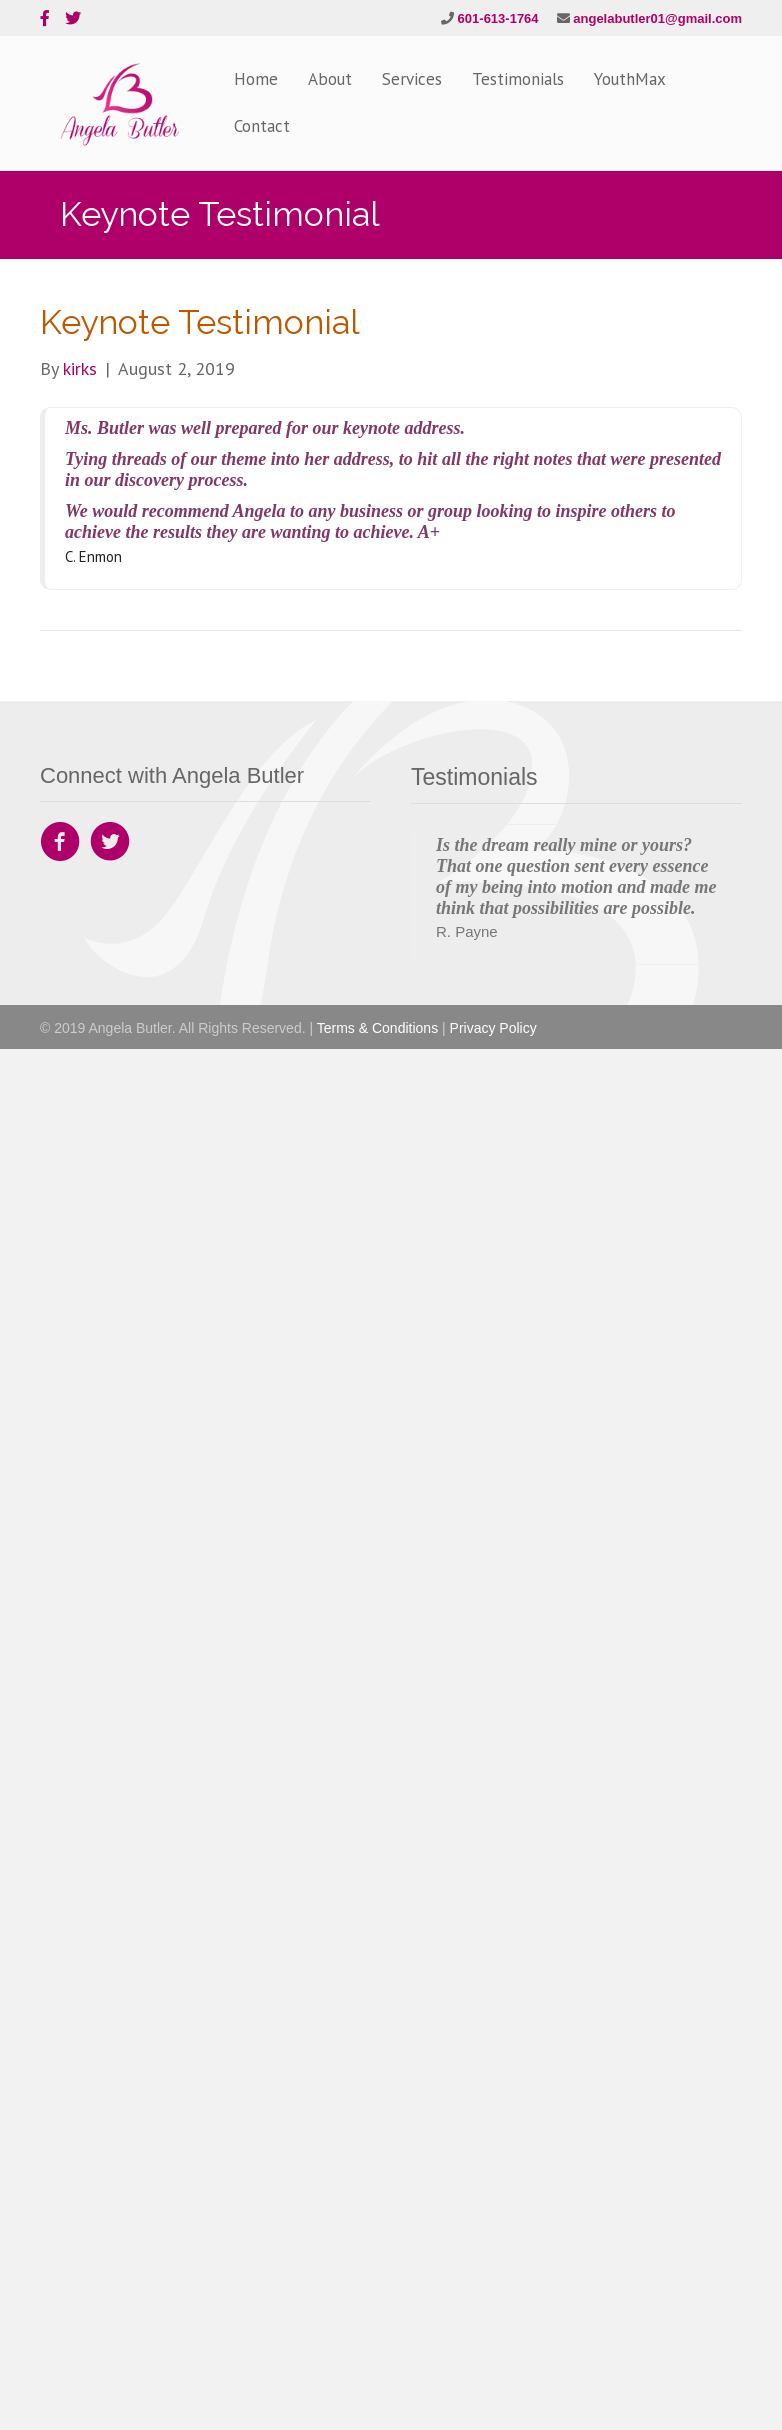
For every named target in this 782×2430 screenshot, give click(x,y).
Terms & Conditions (377, 1028)
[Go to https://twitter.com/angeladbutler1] (110, 844)
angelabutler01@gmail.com (657, 18)
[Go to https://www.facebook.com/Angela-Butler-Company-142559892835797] (60, 844)
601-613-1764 (498, 18)
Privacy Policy (493, 1028)
